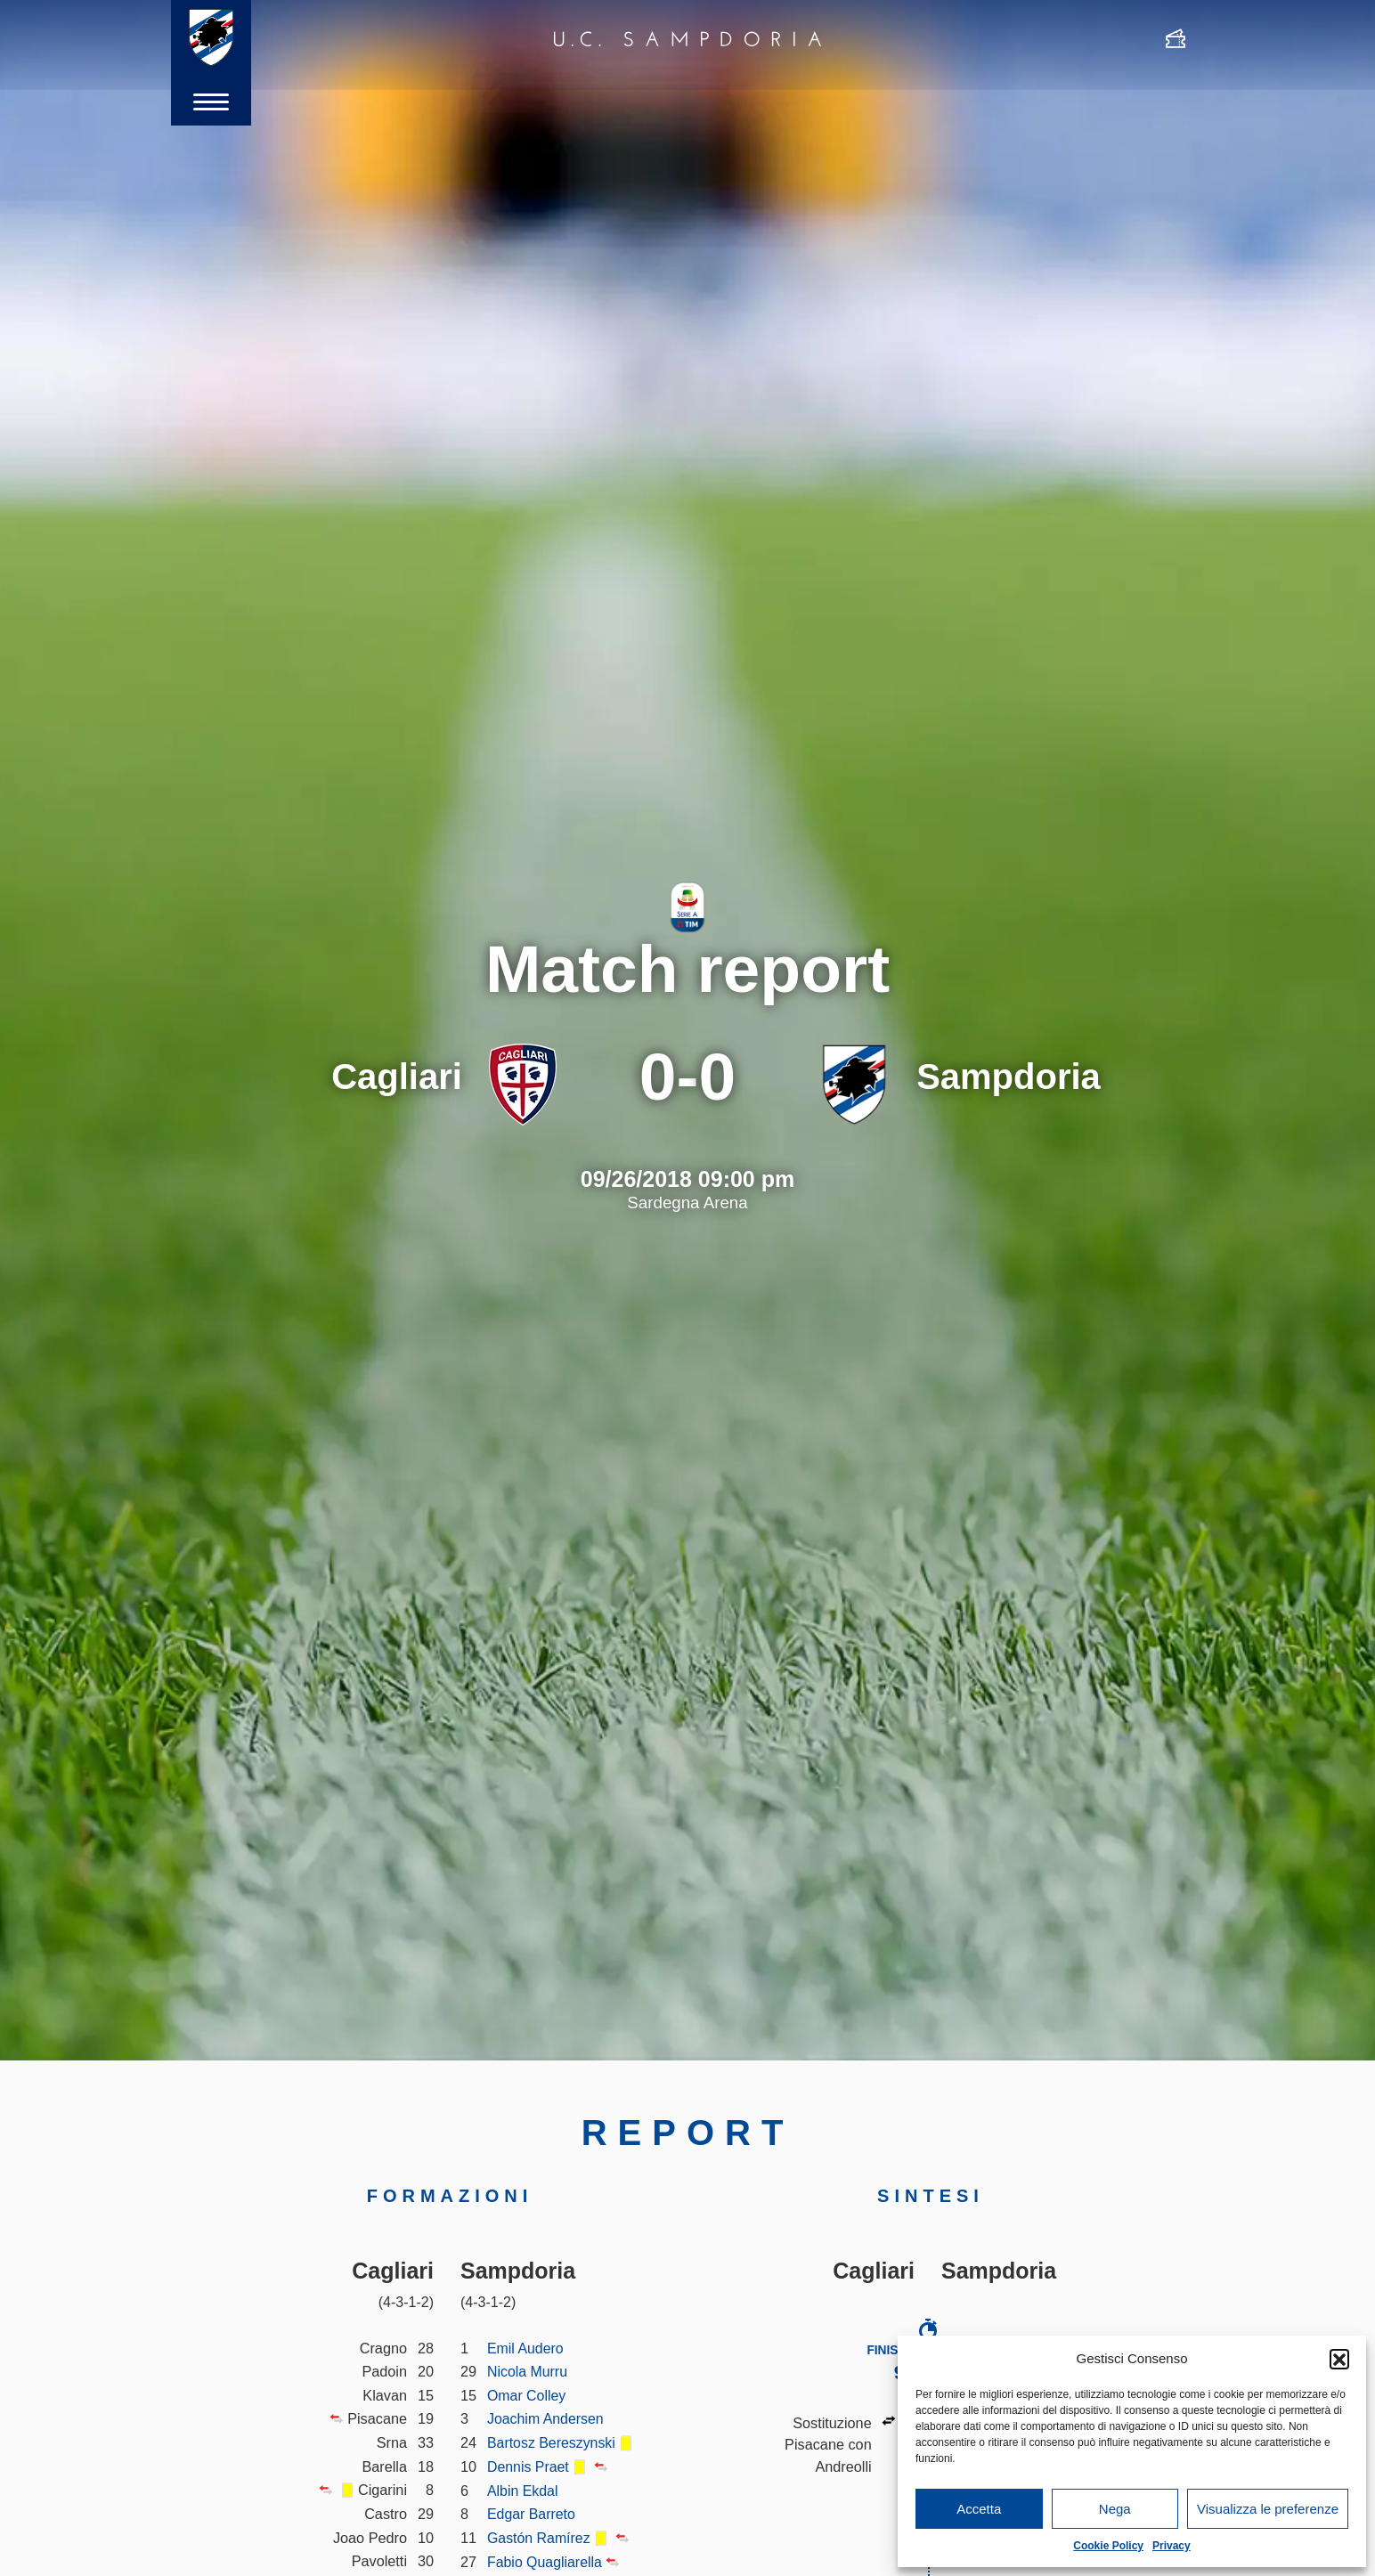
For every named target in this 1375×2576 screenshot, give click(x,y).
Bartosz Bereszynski (552, 2442)
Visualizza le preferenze (1267, 2508)
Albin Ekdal (523, 2491)
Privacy (1171, 2545)
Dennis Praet (529, 2466)
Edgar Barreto (532, 2514)
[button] (1339, 2359)
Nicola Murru (528, 2371)
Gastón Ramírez (539, 2538)
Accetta (978, 2508)
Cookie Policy (1108, 2545)
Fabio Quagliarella (546, 2562)
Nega (1115, 2508)
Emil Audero (526, 2348)
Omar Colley (527, 2395)
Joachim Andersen (546, 2418)
